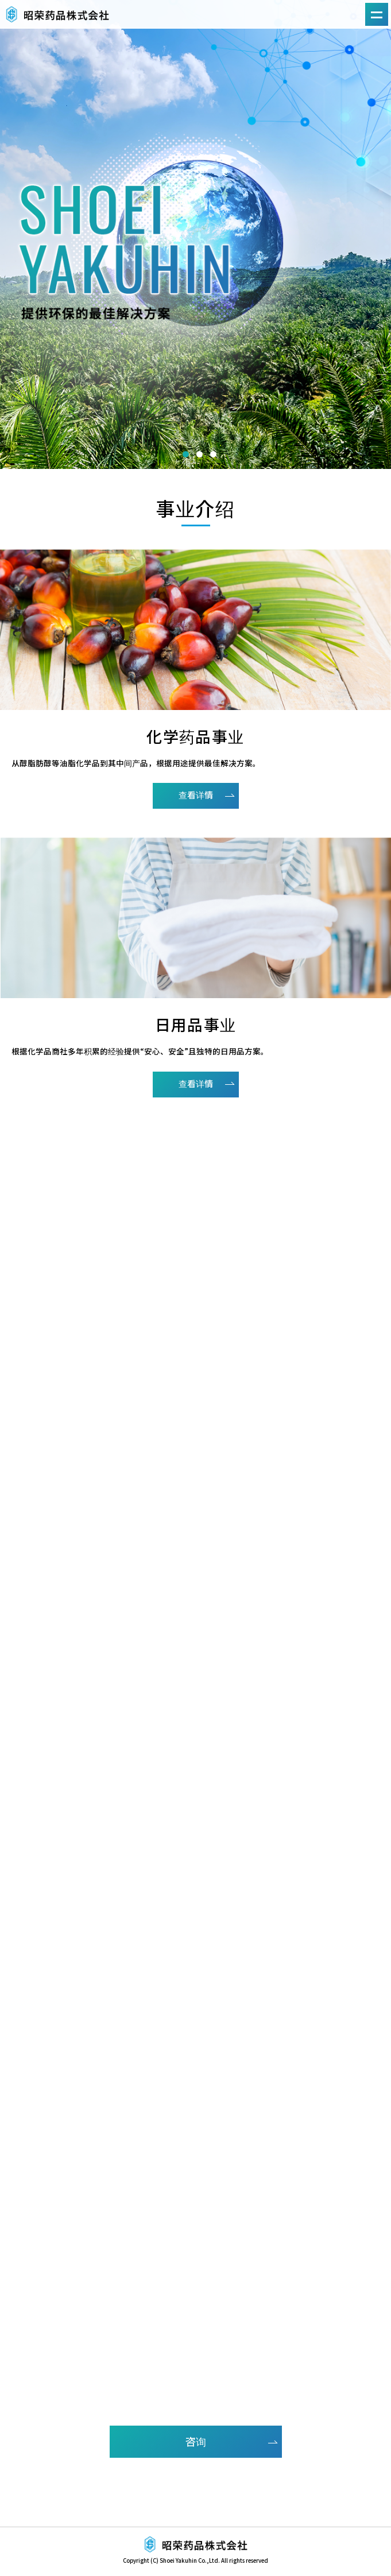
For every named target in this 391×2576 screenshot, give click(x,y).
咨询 (195, 2441)
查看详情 (196, 795)
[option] (195, 234)
